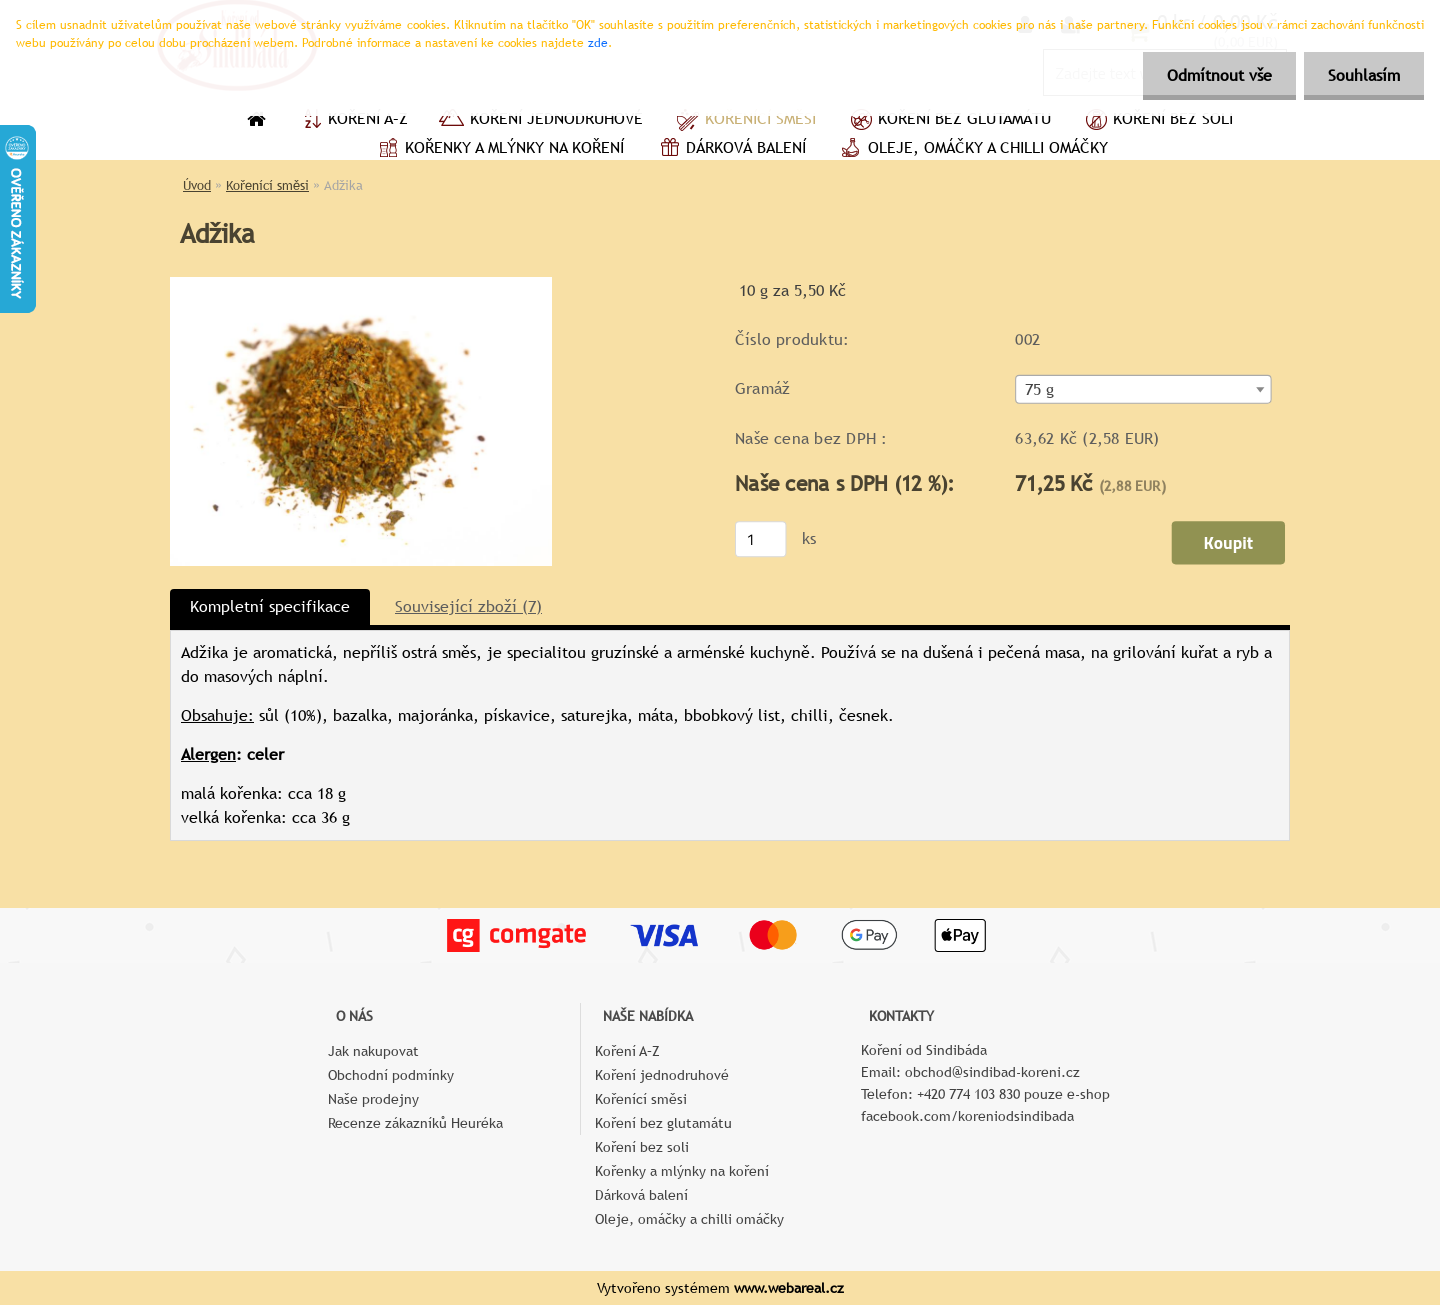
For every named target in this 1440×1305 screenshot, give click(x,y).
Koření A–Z (352, 121)
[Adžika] (361, 284)
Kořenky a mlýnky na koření (498, 150)
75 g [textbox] (1040, 390)
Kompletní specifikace (270, 606)
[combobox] (1143, 389)
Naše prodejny (373, 1099)
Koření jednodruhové (540, 121)
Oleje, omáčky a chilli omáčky (972, 150)
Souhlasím (1363, 75)
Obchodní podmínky (391, 1075)
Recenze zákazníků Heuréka (415, 1123)
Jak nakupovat (373, 1051)
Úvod (197, 185)
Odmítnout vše (1216, 75)
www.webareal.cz (789, 1288)
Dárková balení (730, 150)
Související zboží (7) (468, 606)
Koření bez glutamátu (948, 121)
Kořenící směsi (744, 121)
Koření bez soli (1157, 121)
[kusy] (761, 539)
